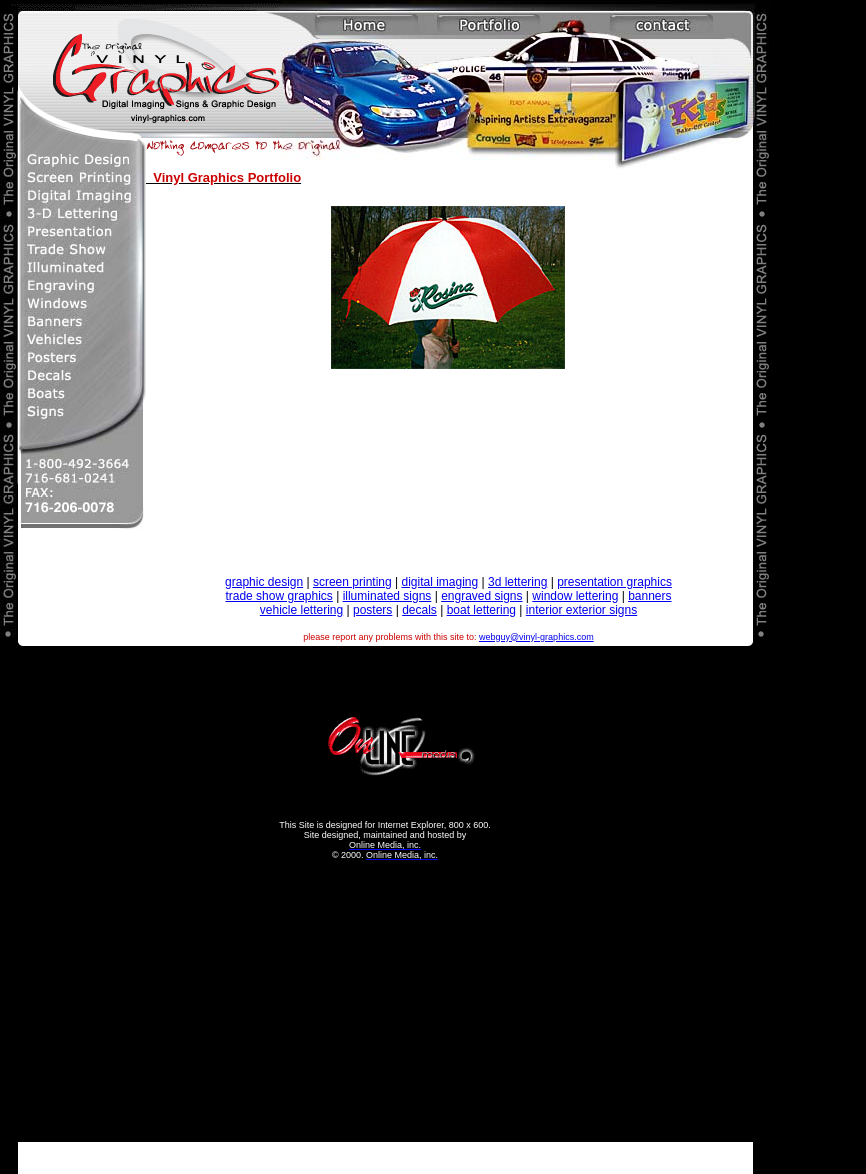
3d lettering (517, 582)
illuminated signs (387, 596)
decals (419, 610)
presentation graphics (614, 582)
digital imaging (439, 582)
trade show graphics (278, 596)
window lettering (575, 596)
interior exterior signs (581, 610)
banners (649, 596)
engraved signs (481, 596)
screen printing (352, 582)
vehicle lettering (301, 610)
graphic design (264, 582)
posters (372, 610)
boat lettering (481, 610)
